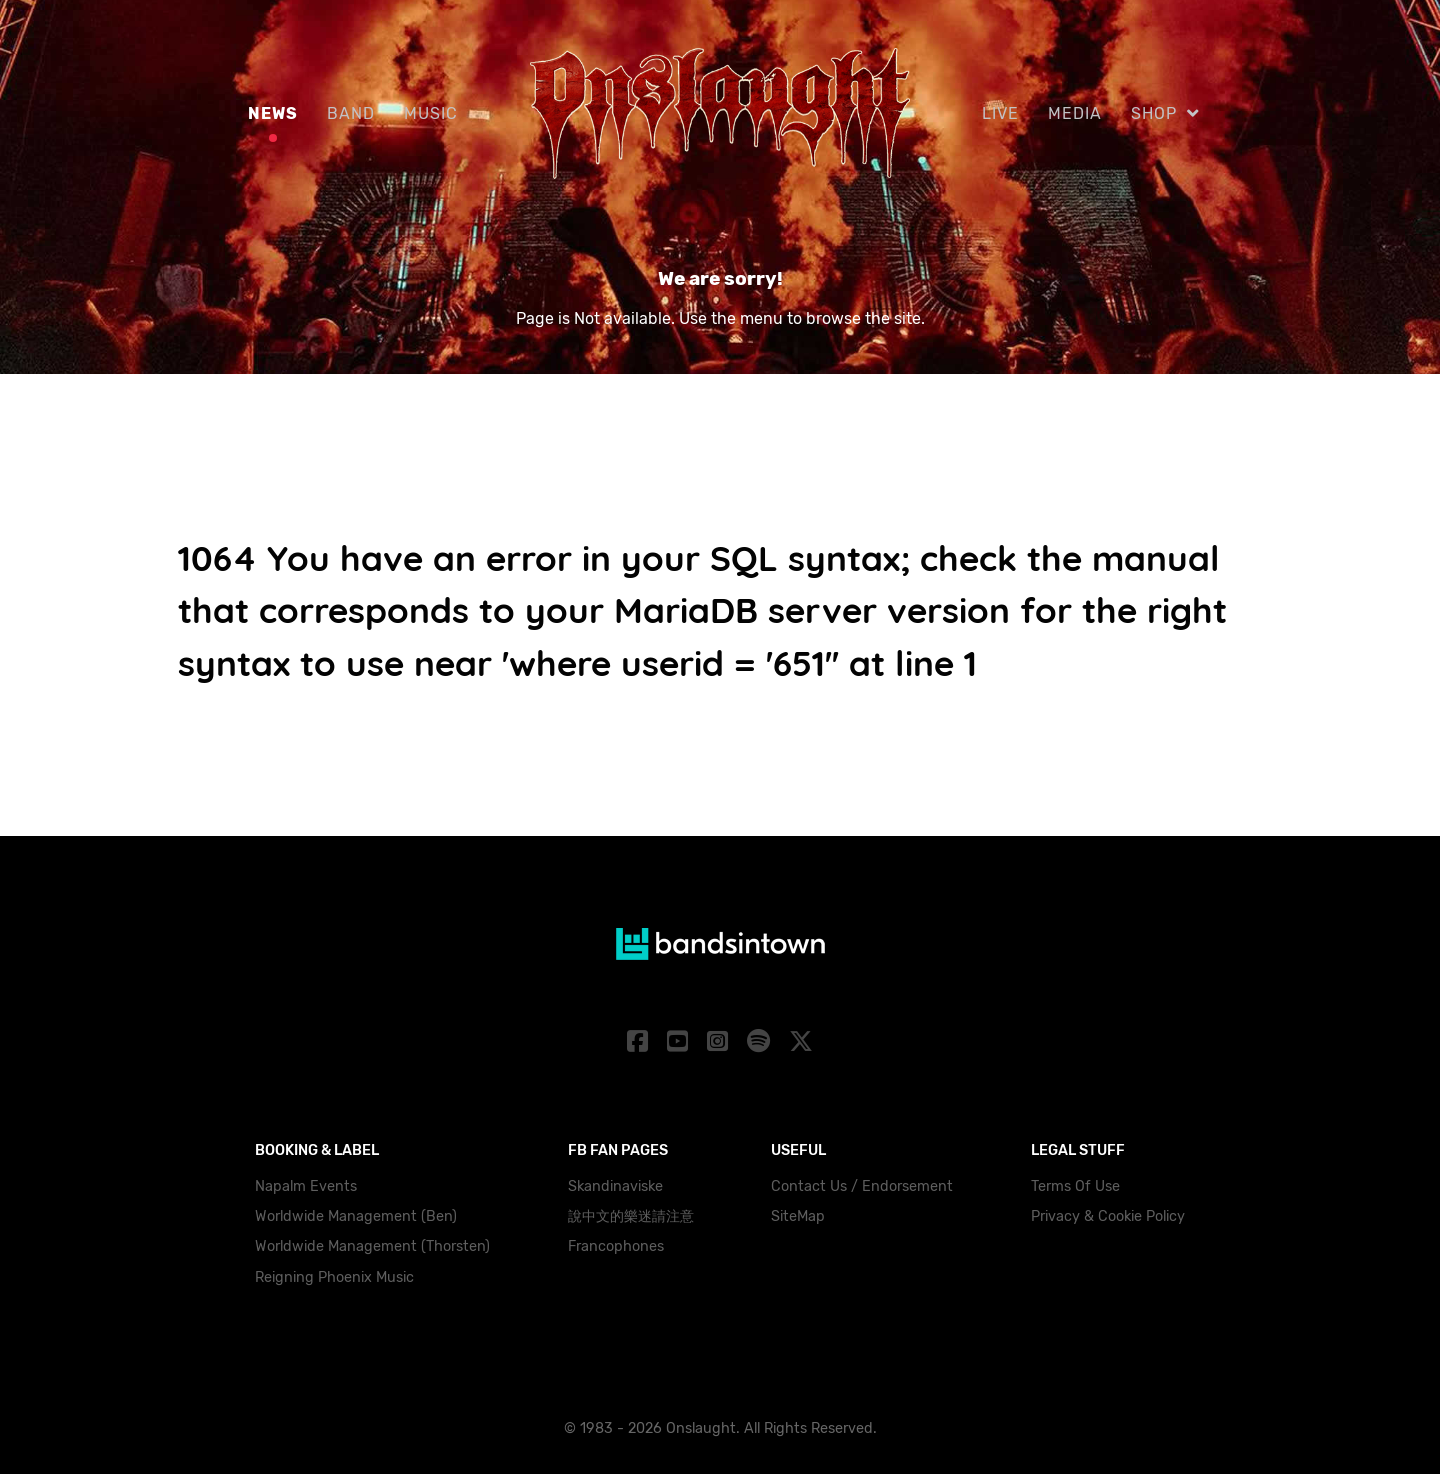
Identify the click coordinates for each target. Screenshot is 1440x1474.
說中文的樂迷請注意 (631, 1216)
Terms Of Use (1075, 1186)
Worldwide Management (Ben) (356, 1216)
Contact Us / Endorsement (862, 1186)
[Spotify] (761, 1042)
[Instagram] (721, 1042)
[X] (800, 1042)
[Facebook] (641, 1042)
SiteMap (798, 1216)
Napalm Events (306, 1186)
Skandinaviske (615, 1186)
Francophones (616, 1246)
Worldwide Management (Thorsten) (372, 1246)
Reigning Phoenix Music (334, 1277)
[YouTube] (681, 1042)
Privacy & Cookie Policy (1108, 1216)
